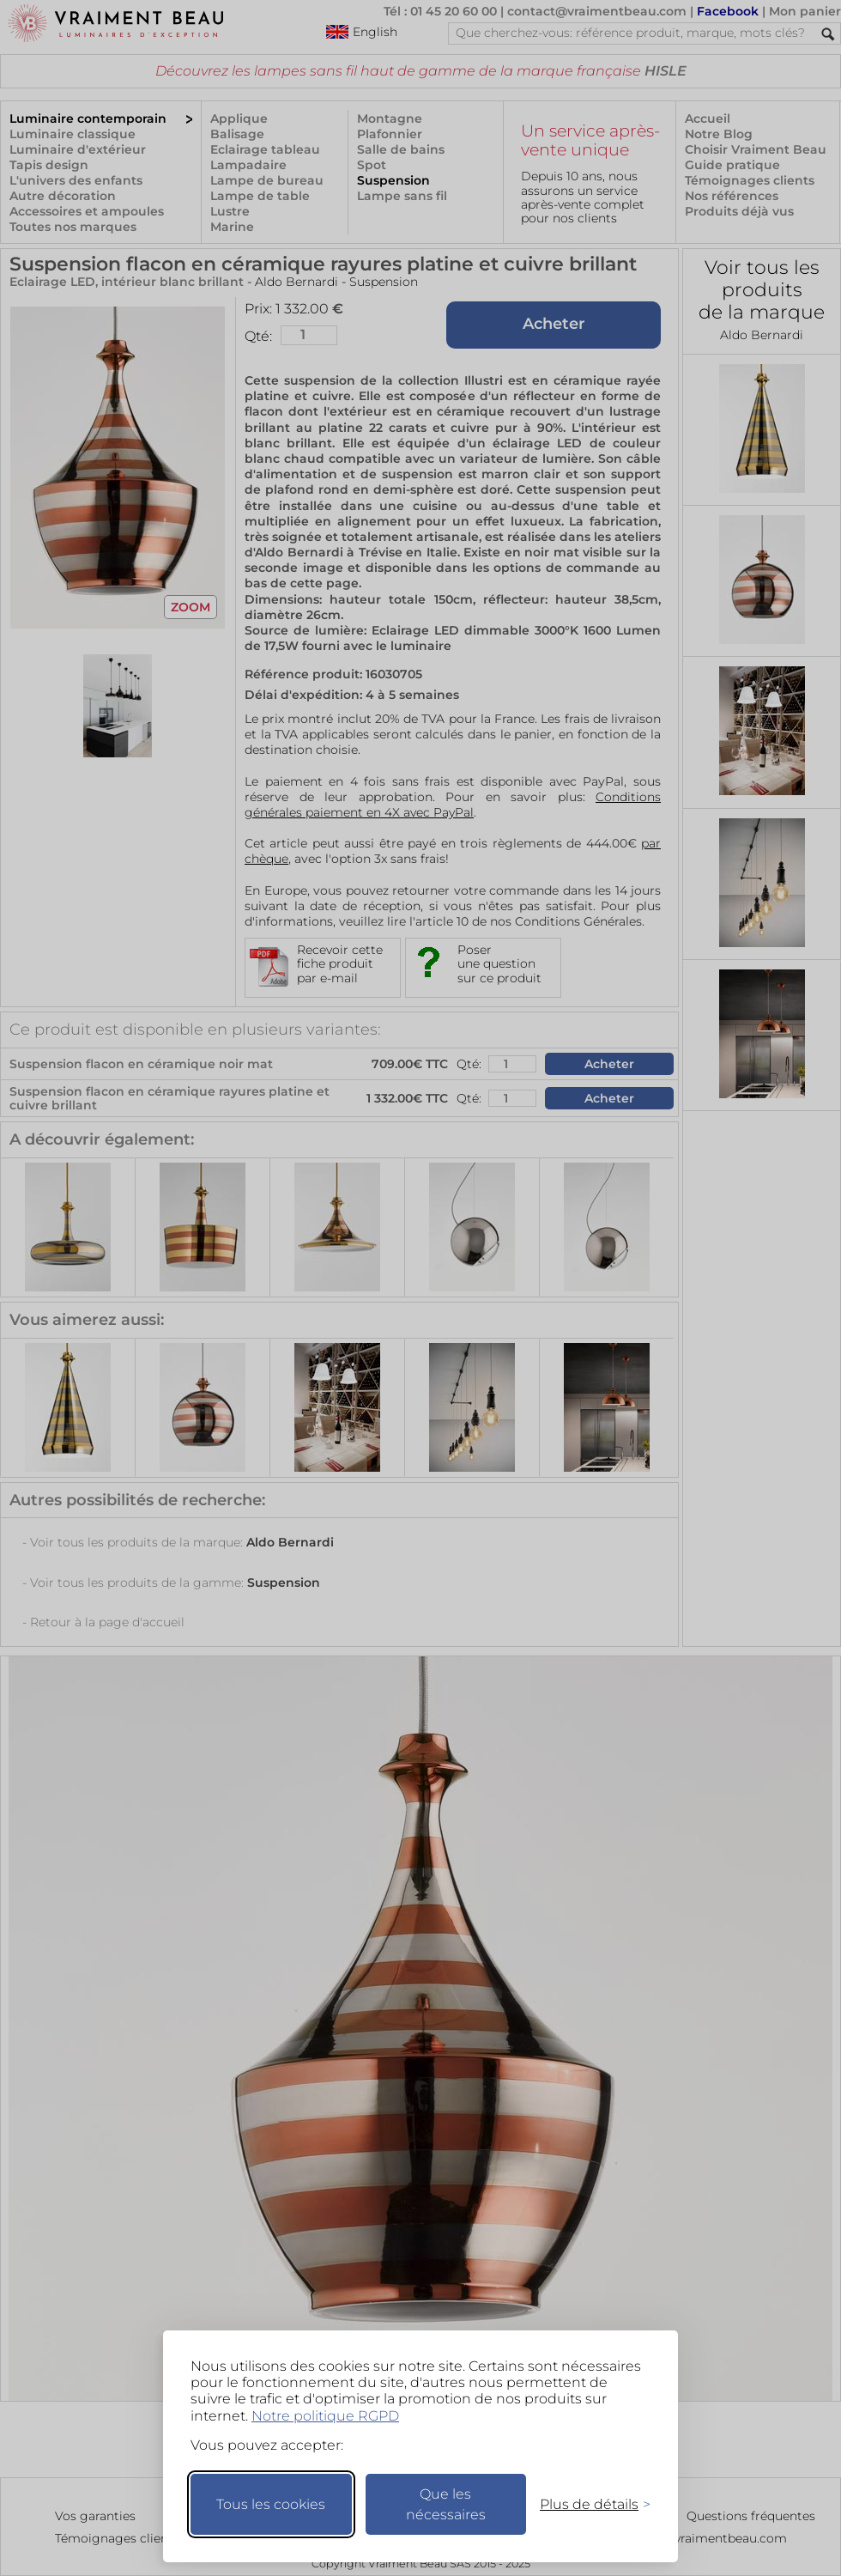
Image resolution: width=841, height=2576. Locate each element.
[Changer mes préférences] (587, 2504)
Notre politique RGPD (325, 2416)
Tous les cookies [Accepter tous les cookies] (270, 2504)
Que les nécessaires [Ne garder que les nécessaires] (446, 2504)
